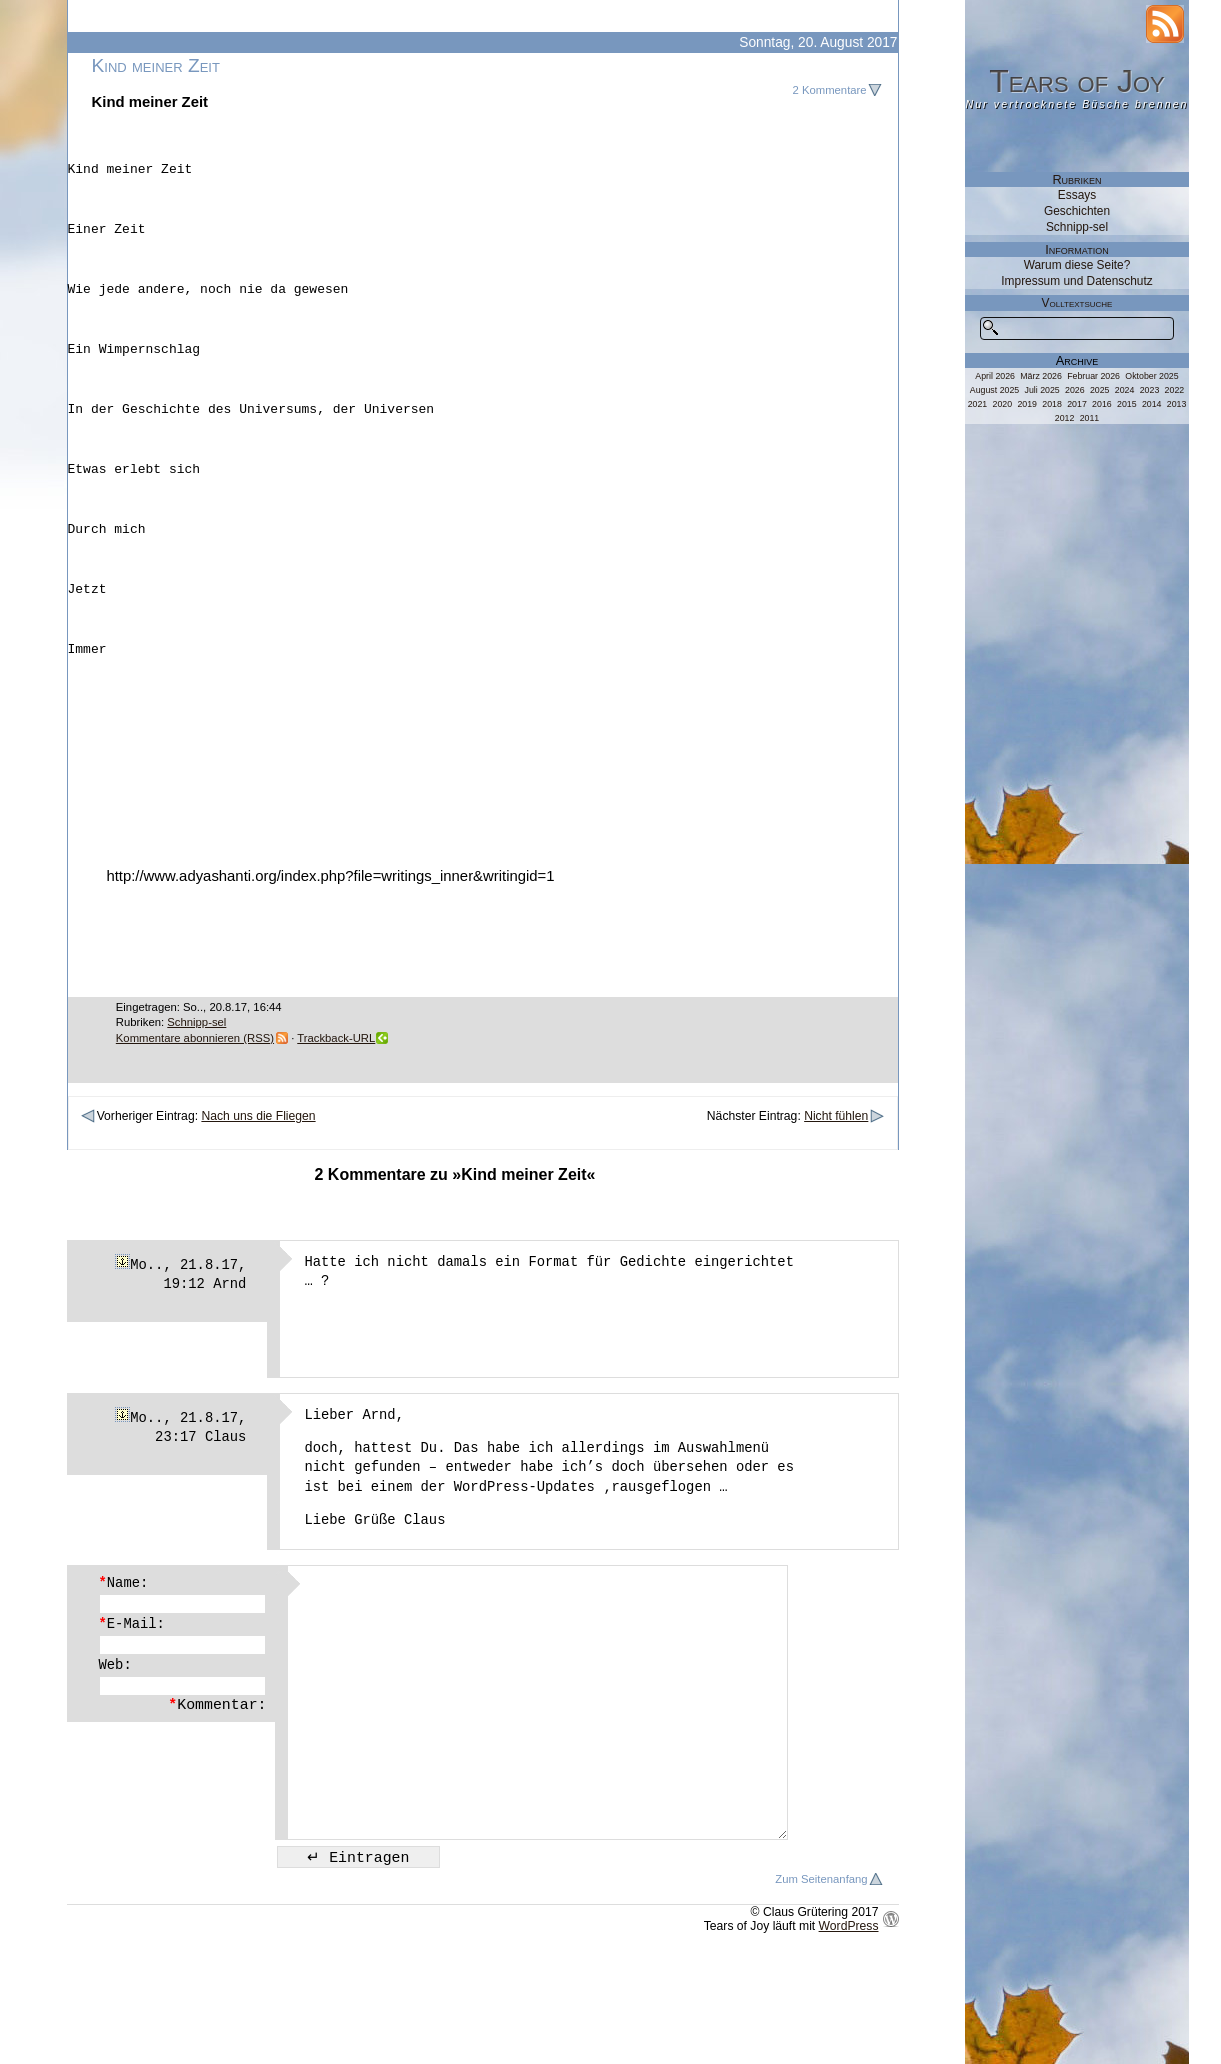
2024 (1125, 390)
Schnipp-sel (196, 1121)
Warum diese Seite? (1077, 265)
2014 (1152, 404)
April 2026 (995, 376)
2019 (1027, 404)
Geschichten (1077, 211)
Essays (1077, 195)
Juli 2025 (1042, 390)
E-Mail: (132, 1723)
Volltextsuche (1077, 303)
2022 (1175, 390)
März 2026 (1041, 376)
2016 (1102, 404)
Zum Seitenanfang (821, 1978)
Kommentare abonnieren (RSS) (195, 1137)
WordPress (849, 2025)
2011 (1090, 418)
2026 (1075, 390)
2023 (1150, 390)
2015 (1127, 404)
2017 (1077, 404)
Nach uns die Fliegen (258, 1215)
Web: (115, 1764)
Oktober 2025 (1151, 376)
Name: (124, 1682)
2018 (1052, 404)
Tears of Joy (1077, 81)
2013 (1177, 404)
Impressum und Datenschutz (1076, 281)
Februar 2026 (1093, 376)
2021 (978, 404)
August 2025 (994, 390)
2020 (1003, 404)
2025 (1100, 390)
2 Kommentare (830, 90)
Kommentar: (217, 1804)
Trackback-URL (336, 1137)
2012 (1065, 418)
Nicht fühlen (836, 1215)
